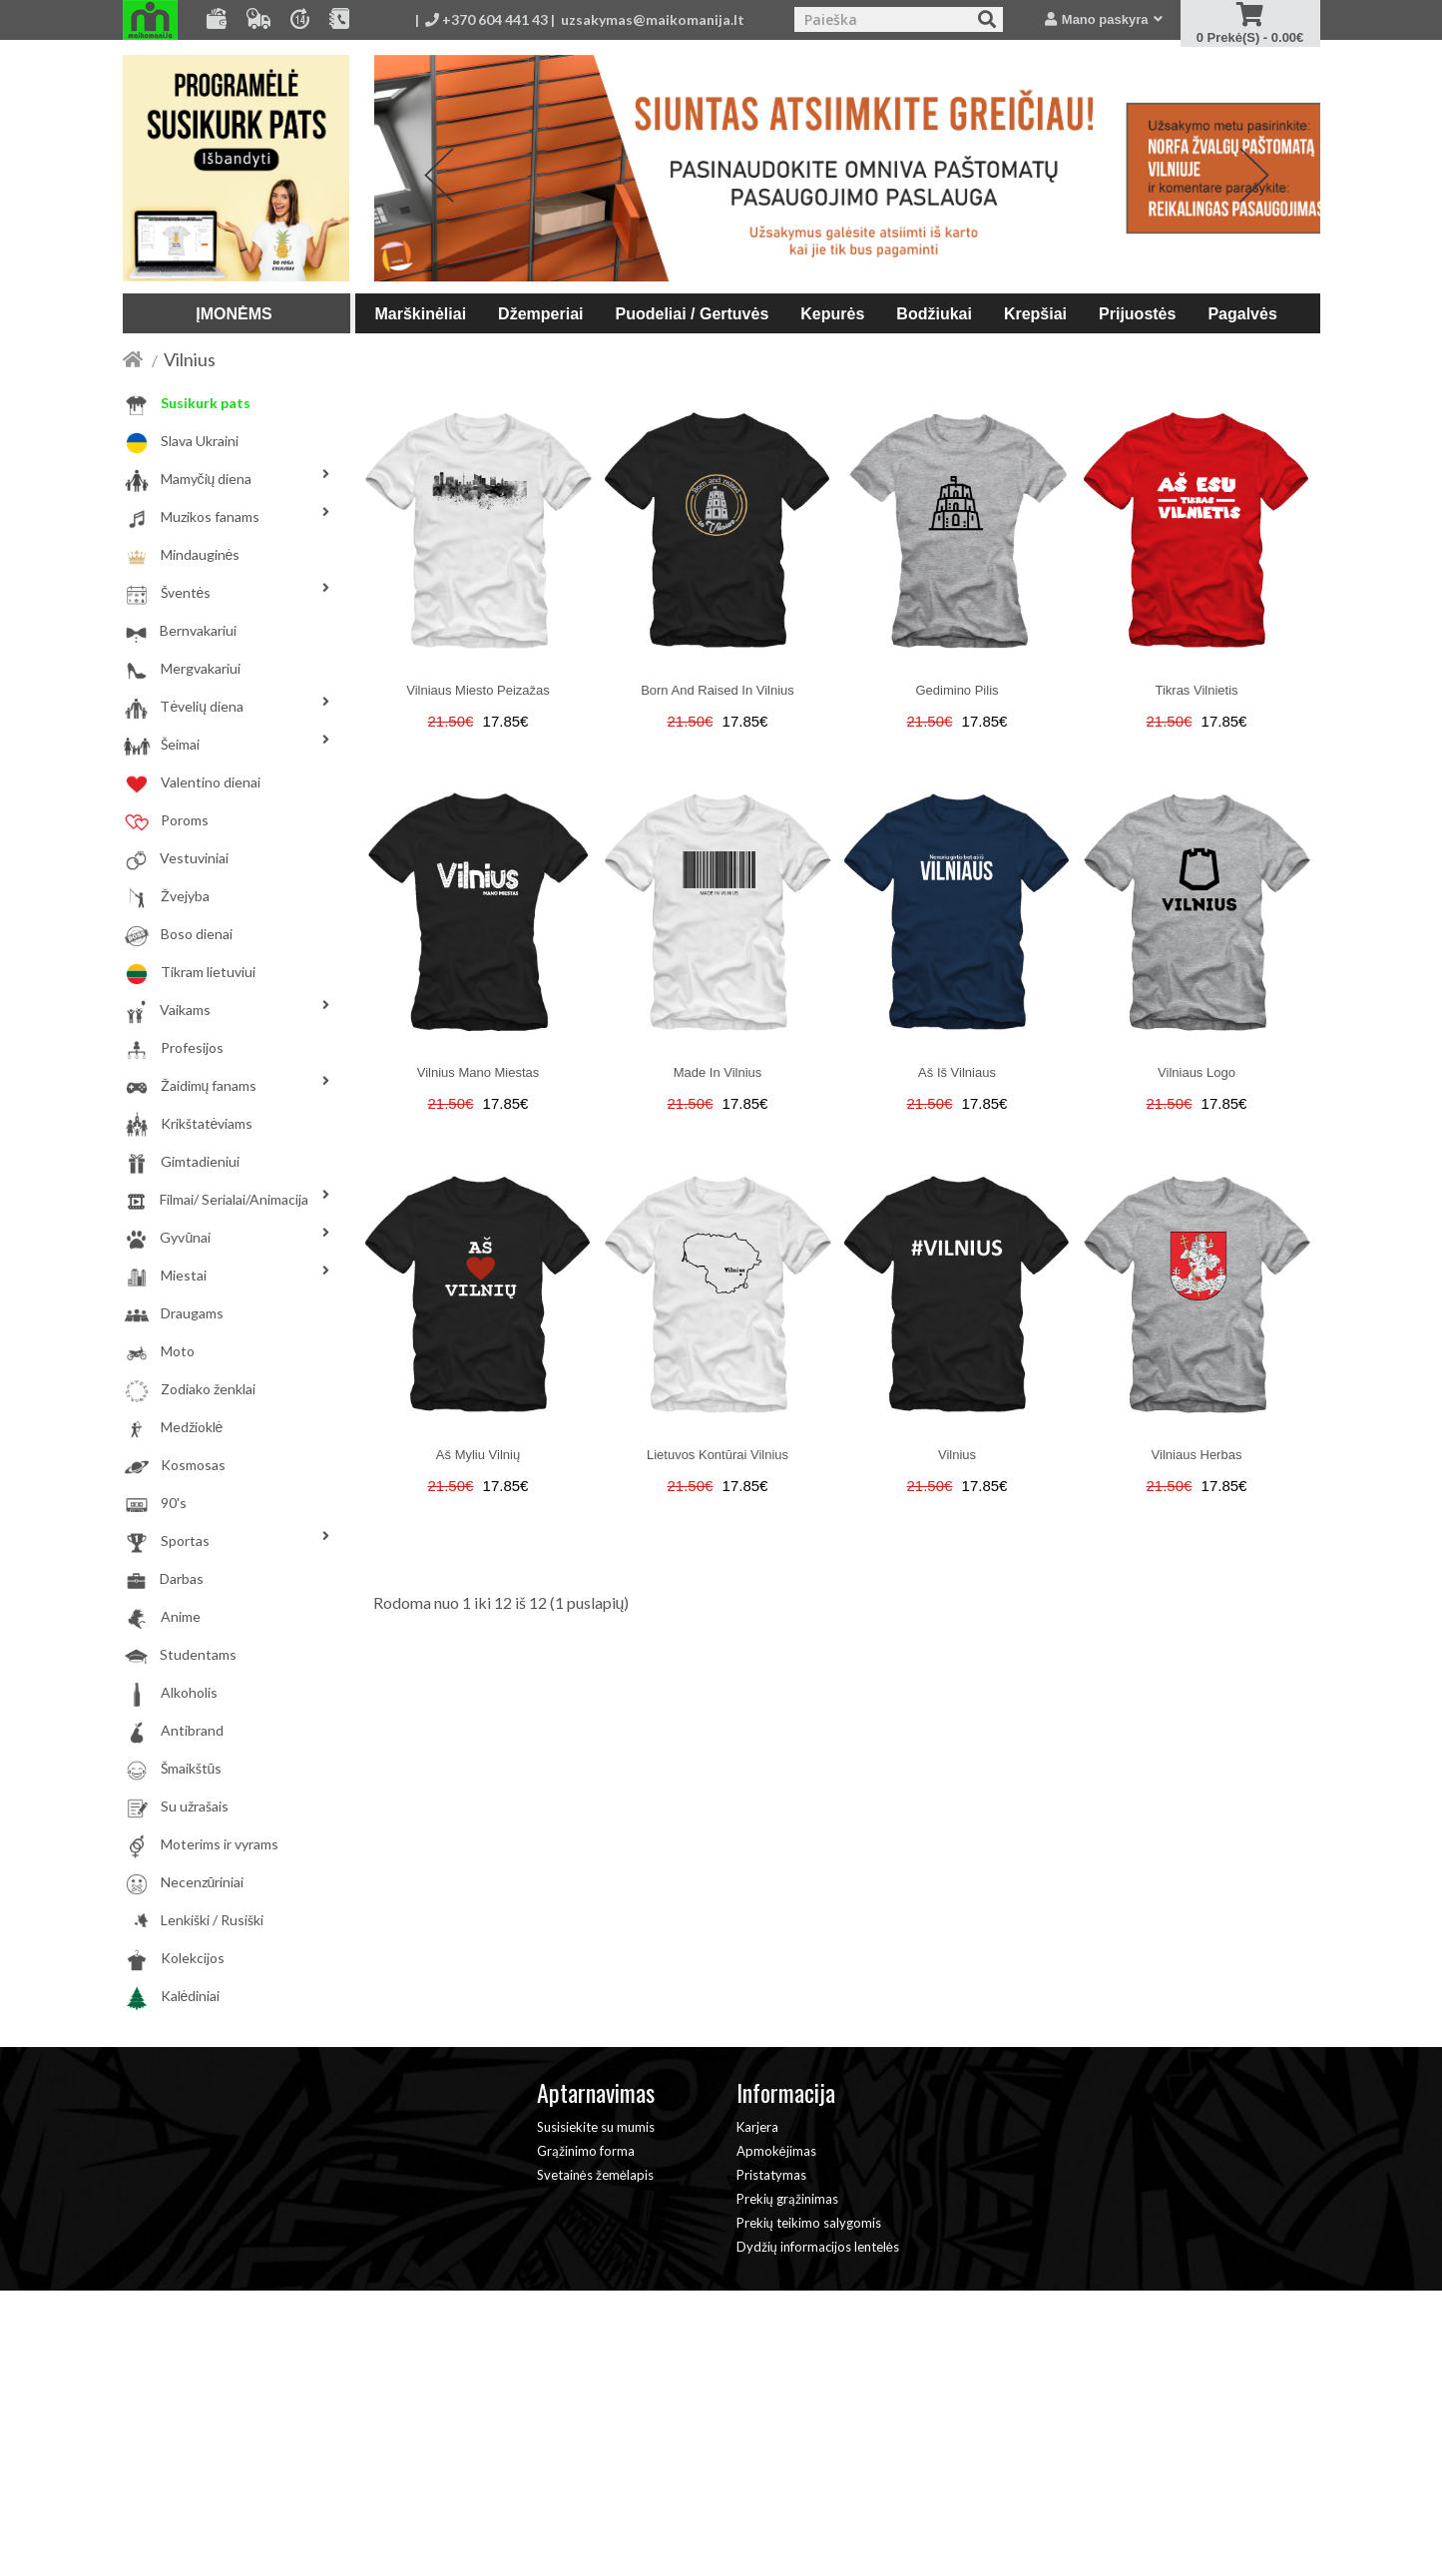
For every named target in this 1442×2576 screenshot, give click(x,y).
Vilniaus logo (1196, 1072)
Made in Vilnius (718, 1072)
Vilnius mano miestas (478, 1072)
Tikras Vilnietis (1196, 690)
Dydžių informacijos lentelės (817, 2247)
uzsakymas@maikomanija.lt (652, 19)
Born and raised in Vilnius (717, 690)
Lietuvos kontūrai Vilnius (717, 1454)
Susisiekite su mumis (596, 2127)
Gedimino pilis (956, 690)
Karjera (757, 2127)
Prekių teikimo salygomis (808, 2223)
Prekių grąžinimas (787, 2199)
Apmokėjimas (776, 2151)
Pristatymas (771, 2175)
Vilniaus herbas (1197, 1454)
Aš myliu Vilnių (478, 1454)
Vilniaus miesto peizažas (478, 690)
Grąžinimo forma (586, 2151)
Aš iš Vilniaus (957, 1072)
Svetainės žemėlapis (595, 2175)
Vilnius (190, 359)
